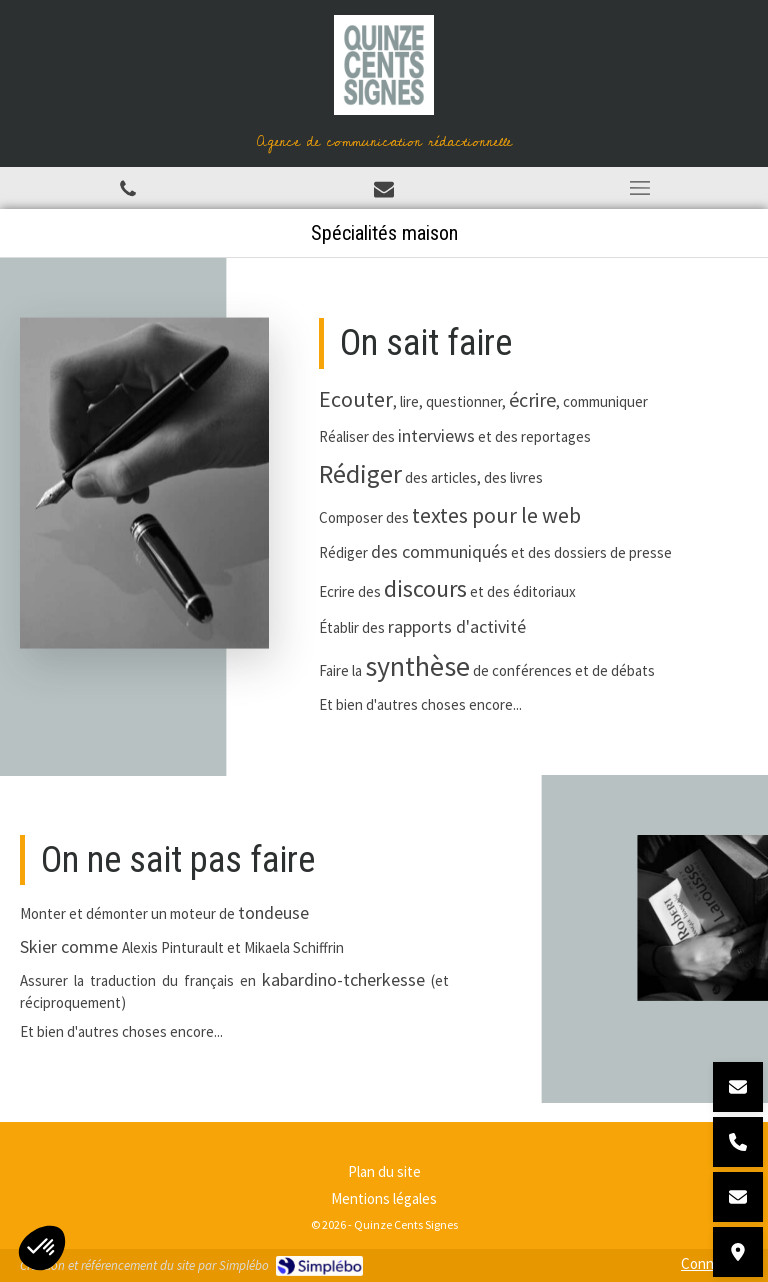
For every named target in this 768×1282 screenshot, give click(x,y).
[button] (42, 1248)
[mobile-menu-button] (640, 188)
